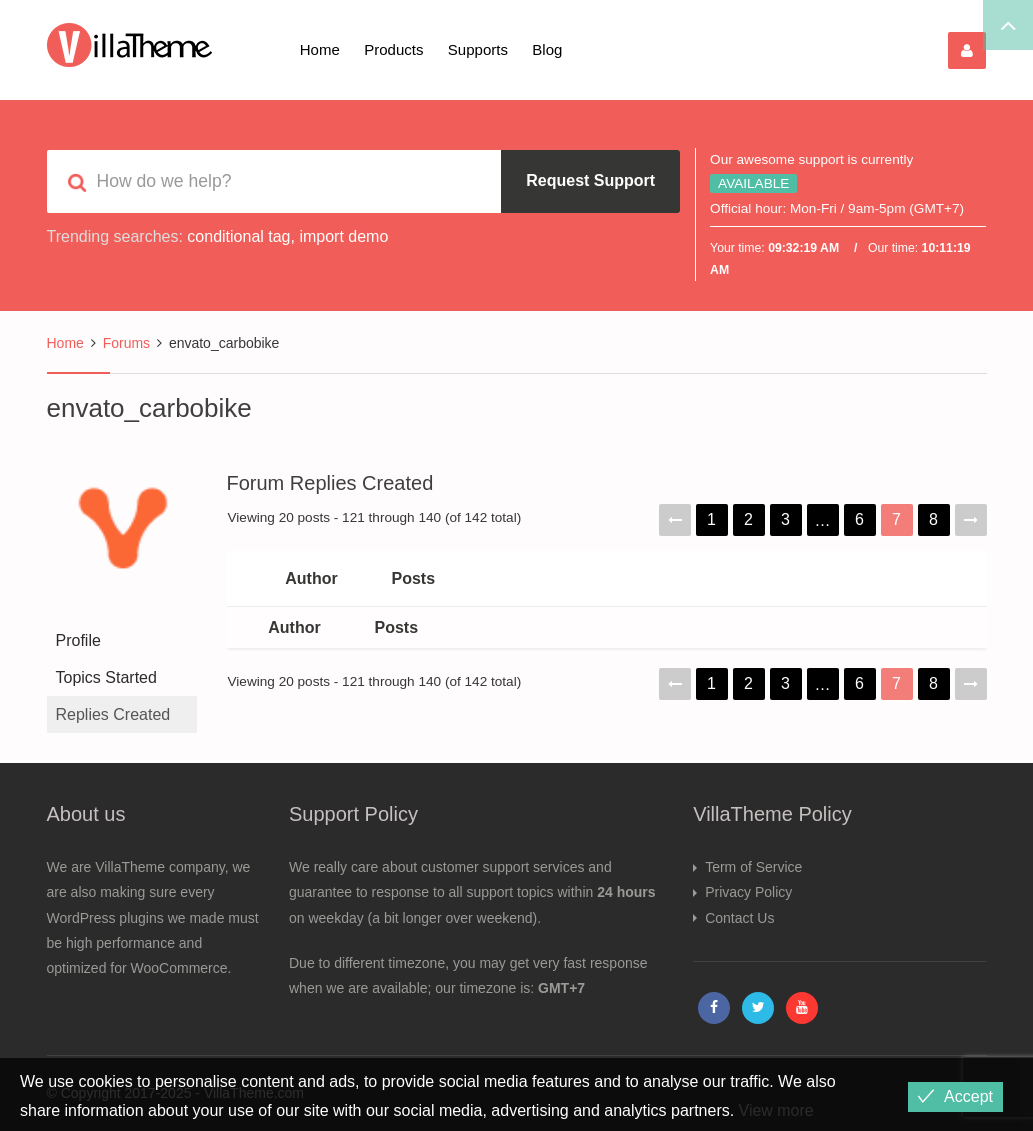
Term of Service (753, 867)
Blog (547, 49)
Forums (126, 343)
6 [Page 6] (859, 519)
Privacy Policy (748, 892)
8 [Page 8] (933, 519)
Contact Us (739, 918)
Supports (478, 49)
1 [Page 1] (711, 519)
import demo (343, 236)
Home (320, 49)
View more (776, 1110)
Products (393, 49)
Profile (78, 640)
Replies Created (113, 714)
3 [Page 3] (785, 519)
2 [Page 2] (748, 519)
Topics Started (106, 677)
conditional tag (238, 236)
